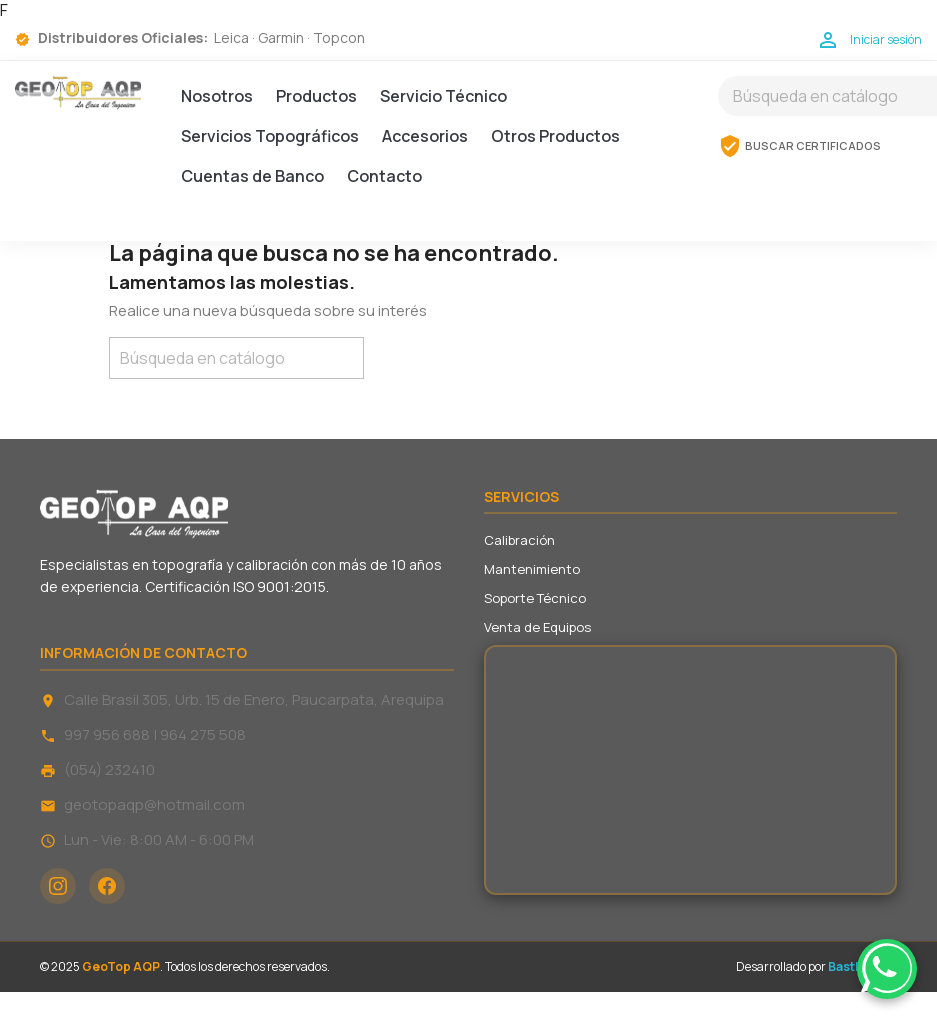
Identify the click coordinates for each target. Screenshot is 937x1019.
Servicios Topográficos (270, 136)
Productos (316, 96)
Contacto (384, 176)
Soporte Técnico (535, 598)
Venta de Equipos (537, 627)
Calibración (519, 540)
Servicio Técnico (443, 96)
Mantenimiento (532, 569)
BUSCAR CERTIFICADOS (799, 146)
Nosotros (217, 96)
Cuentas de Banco (252, 176)
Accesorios (425, 136)
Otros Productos (555, 136)
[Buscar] (236, 358)
